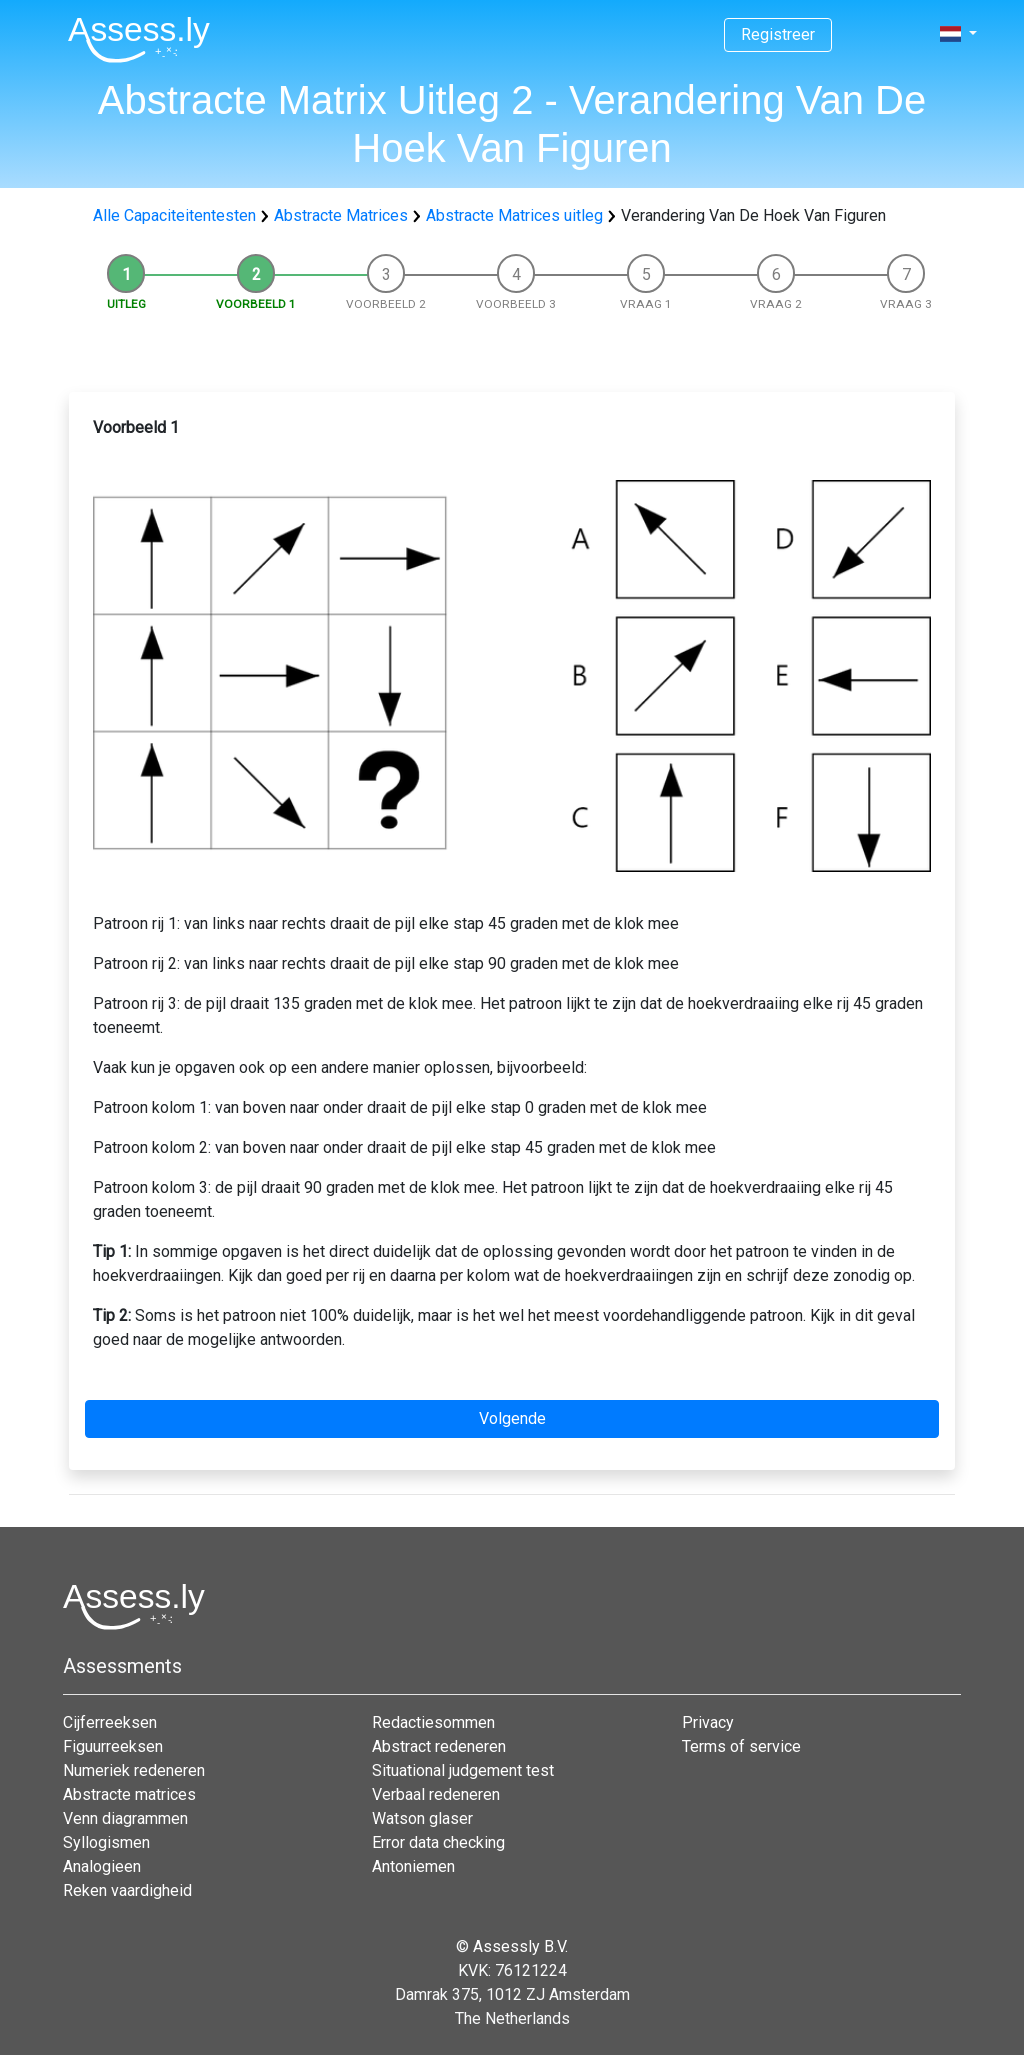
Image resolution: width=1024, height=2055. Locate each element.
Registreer (778, 34)
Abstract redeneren (439, 1746)
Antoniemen (413, 1866)
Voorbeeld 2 (386, 304)
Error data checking (438, 1842)
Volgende (512, 1418)
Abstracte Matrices (341, 215)
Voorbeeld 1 (256, 304)
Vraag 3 (906, 304)
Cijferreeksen (110, 1722)
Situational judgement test (463, 1770)
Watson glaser (422, 1818)
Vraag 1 (646, 304)
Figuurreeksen (113, 1746)
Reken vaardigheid (127, 1890)
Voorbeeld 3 (516, 304)
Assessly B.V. (520, 1946)
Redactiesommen (433, 1722)
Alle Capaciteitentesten (174, 215)
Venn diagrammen (125, 1818)
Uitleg (126, 304)
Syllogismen (106, 1842)
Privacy (708, 1722)
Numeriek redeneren (134, 1770)
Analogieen (102, 1866)
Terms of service (741, 1746)
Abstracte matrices (129, 1794)
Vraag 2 (776, 304)
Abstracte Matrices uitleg (514, 215)
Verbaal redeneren (436, 1794)
